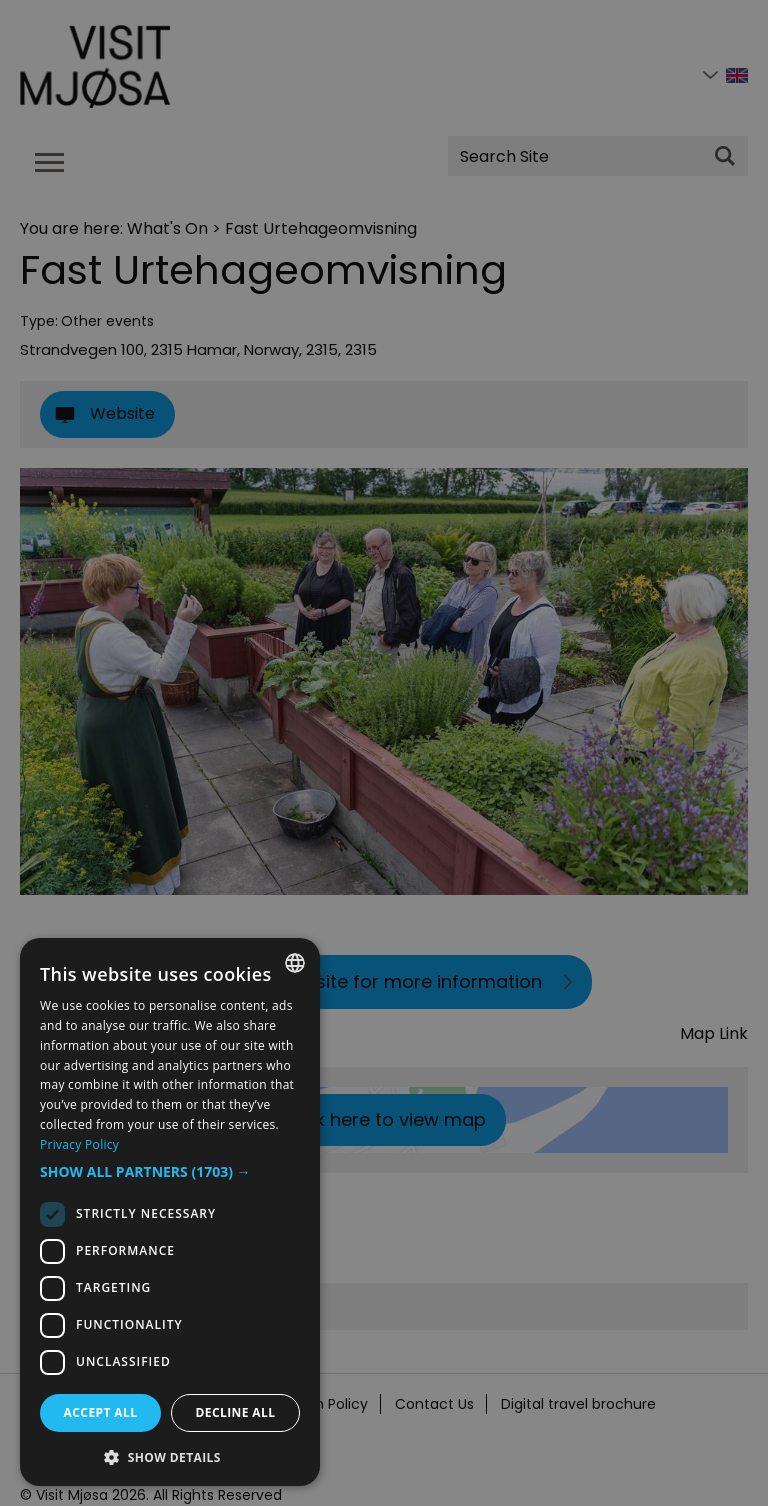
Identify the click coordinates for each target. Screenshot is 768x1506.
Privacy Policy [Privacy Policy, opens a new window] (79, 1144)
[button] (170, 1172)
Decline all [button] (236, 1412)
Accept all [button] (101, 1412)
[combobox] (295, 963)
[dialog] (170, 1212)
